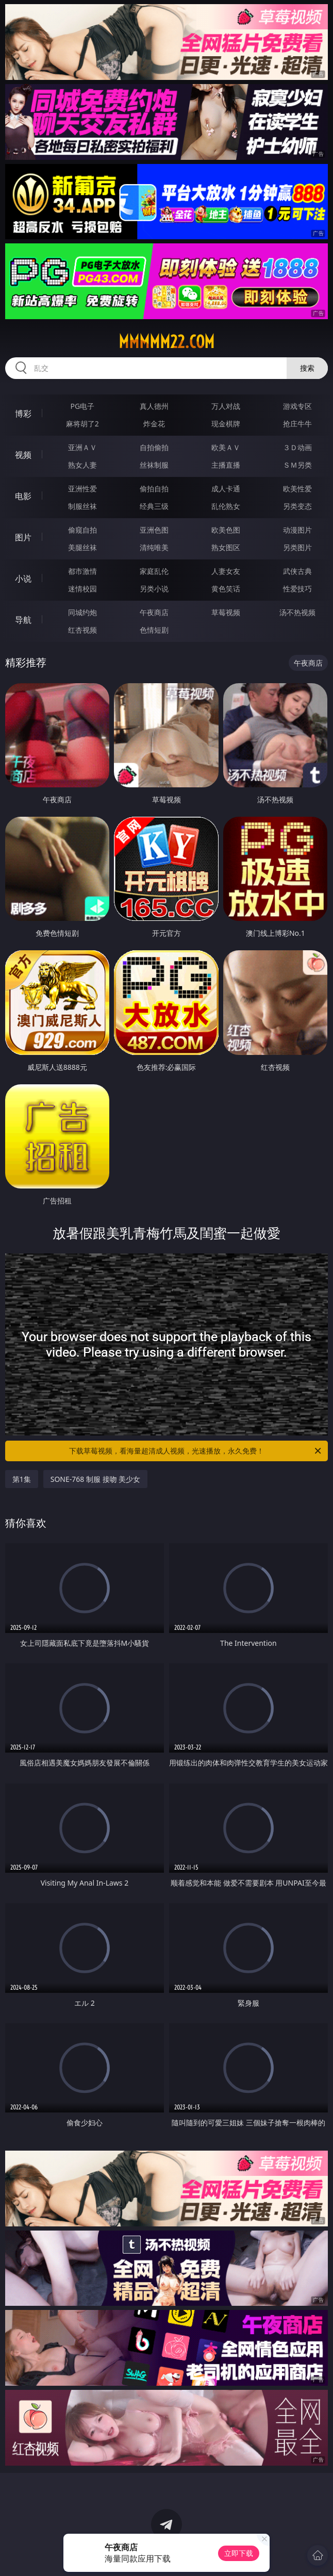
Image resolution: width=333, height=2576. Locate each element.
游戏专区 (297, 406)
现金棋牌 (225, 423)
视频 (23, 454)
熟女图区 (225, 547)
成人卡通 (225, 488)
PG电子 (83, 406)
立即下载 (238, 2553)
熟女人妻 (82, 465)
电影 (23, 496)
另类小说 (154, 588)
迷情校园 (82, 588)
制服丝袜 (82, 506)
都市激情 (82, 571)
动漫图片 (297, 530)
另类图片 (297, 547)
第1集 (21, 1479)
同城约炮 (82, 612)
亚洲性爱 (82, 488)
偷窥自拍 (82, 530)
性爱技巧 (297, 588)
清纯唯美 (154, 547)
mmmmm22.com (166, 342)
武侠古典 (297, 571)
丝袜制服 (154, 465)
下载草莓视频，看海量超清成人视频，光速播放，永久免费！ (196, 1451)
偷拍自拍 (154, 488)
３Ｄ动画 (297, 447)
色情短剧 (154, 630)
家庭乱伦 (154, 571)
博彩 (23, 413)
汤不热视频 (297, 612)
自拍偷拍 (154, 447)
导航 (23, 619)
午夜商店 (154, 612)
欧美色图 (225, 530)
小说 (23, 578)
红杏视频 (82, 630)
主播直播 (225, 465)
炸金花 (154, 423)
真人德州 (154, 406)
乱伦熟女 (225, 506)
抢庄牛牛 (297, 423)
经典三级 (154, 506)
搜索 (307, 368)
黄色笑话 (225, 588)
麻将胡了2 (82, 423)
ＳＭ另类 (297, 465)
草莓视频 (225, 612)
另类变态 (297, 506)
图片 (23, 537)
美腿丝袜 (82, 547)
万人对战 (225, 406)
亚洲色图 (154, 530)
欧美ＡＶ (225, 447)
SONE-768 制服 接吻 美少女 (96, 1479)
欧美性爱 (297, 488)
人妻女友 (225, 571)
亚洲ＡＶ (82, 447)
